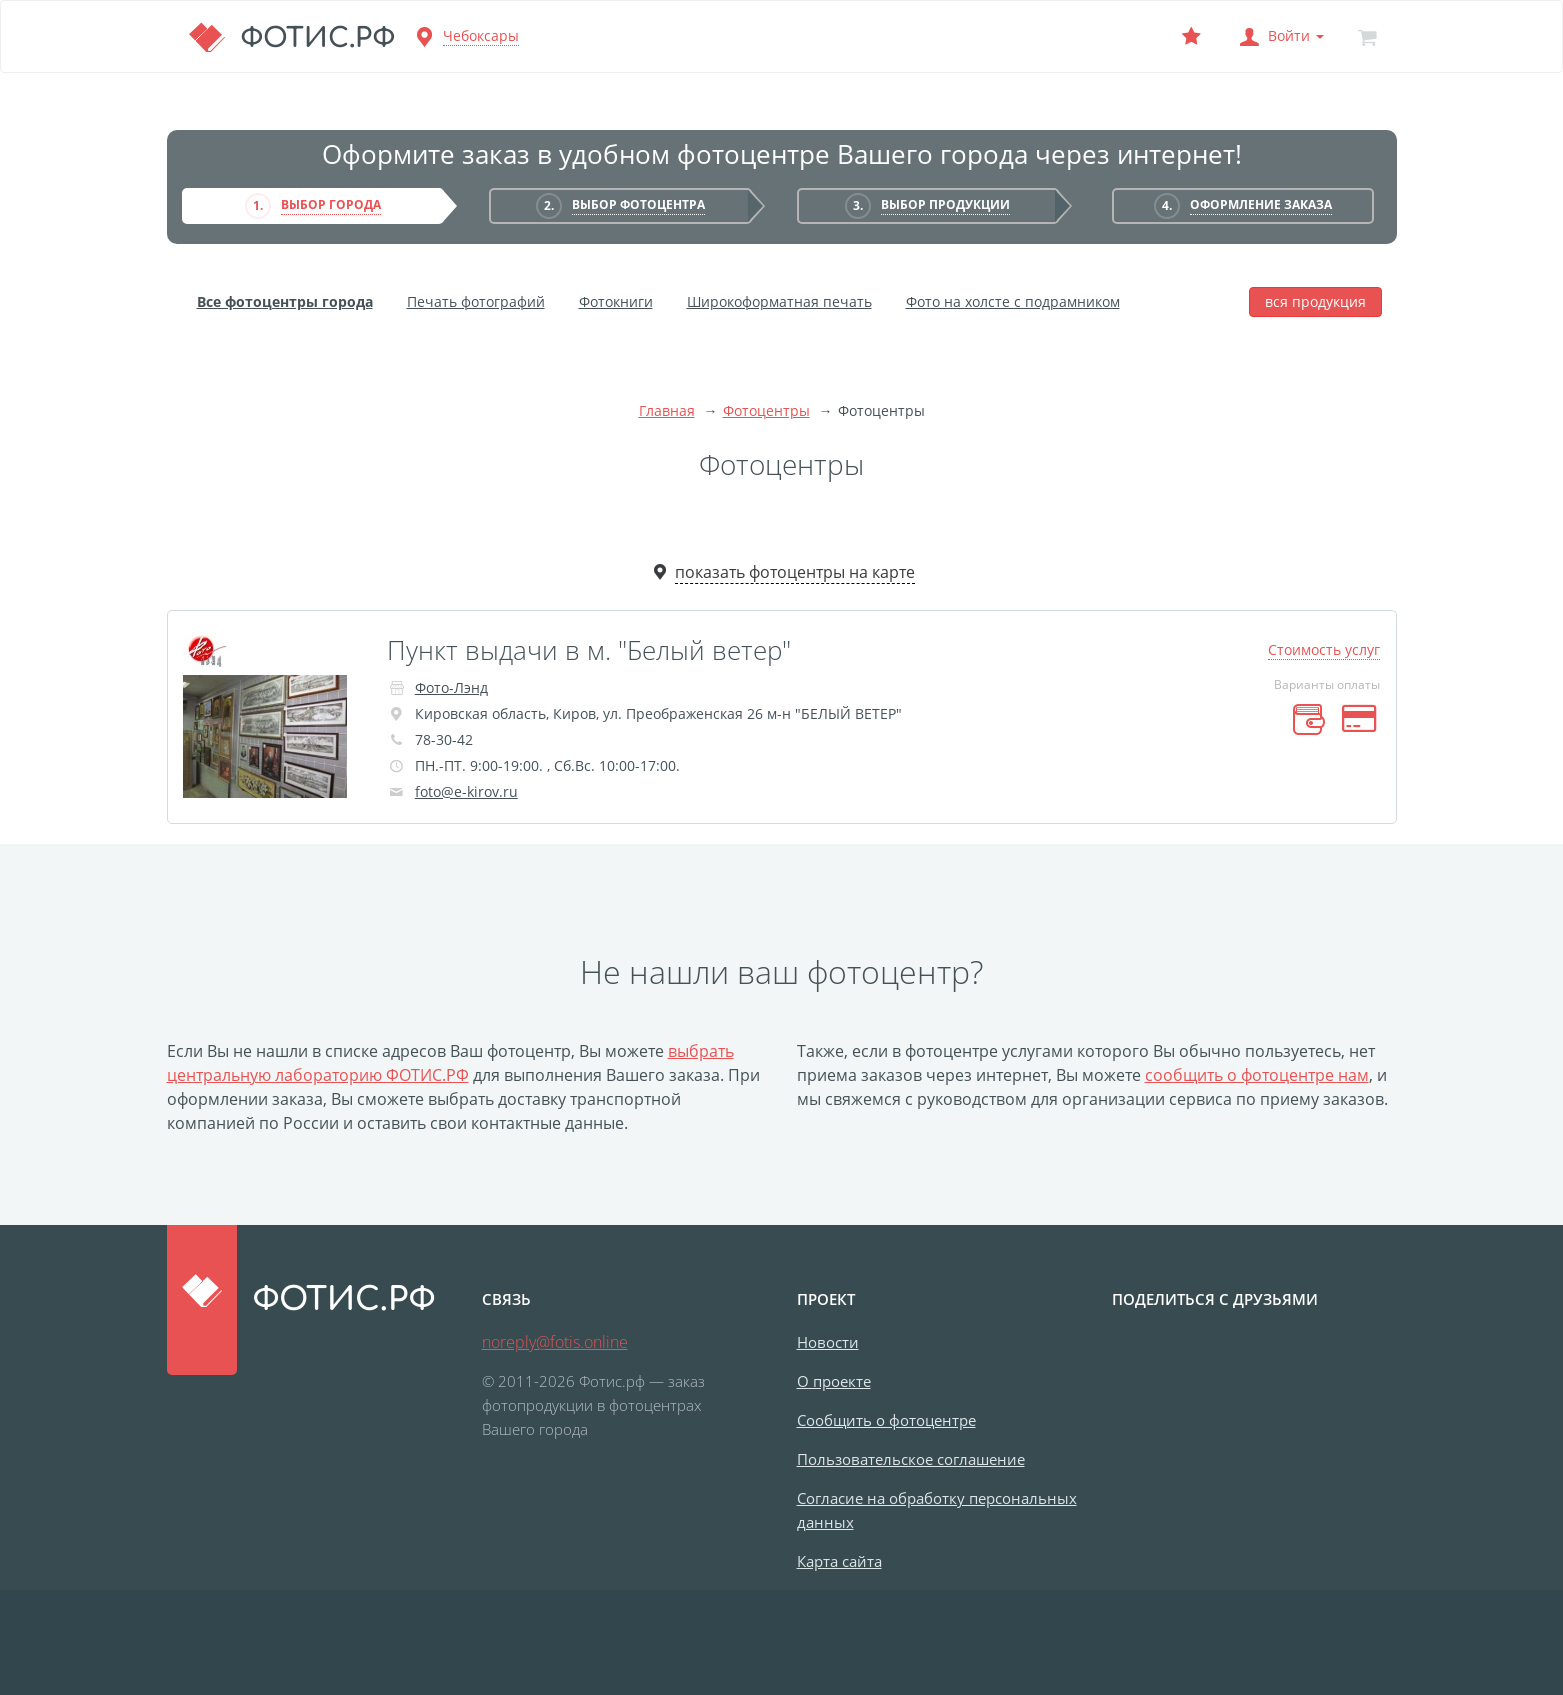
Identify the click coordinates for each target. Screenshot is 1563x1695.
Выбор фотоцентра (638, 204)
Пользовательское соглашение (911, 1459)
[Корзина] (1368, 36)
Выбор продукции (945, 204)
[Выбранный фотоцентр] (1192, 36)
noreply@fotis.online (555, 1342)
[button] (1280, 36)
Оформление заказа (1261, 204)
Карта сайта (839, 1561)
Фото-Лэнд (451, 687)
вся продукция (1315, 301)
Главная (667, 410)
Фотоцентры (766, 410)
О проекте (834, 1381)
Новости (828, 1342)
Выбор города (331, 204)
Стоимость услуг (1324, 649)
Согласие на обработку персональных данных (937, 1510)
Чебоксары (481, 35)
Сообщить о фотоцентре (886, 1420)
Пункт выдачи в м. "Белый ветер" (589, 650)
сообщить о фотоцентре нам (1257, 1075)
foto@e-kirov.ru (466, 791)
